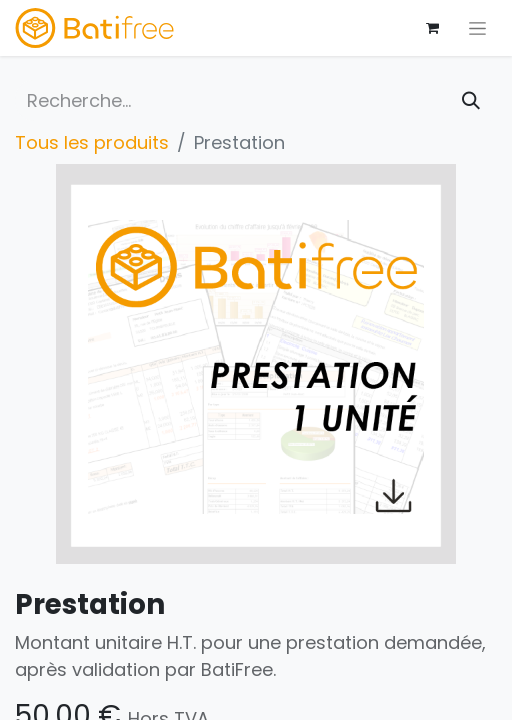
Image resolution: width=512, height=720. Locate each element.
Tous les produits (92, 142)
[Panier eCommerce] (432, 28)
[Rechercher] (471, 100)
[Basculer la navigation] (477, 28)
